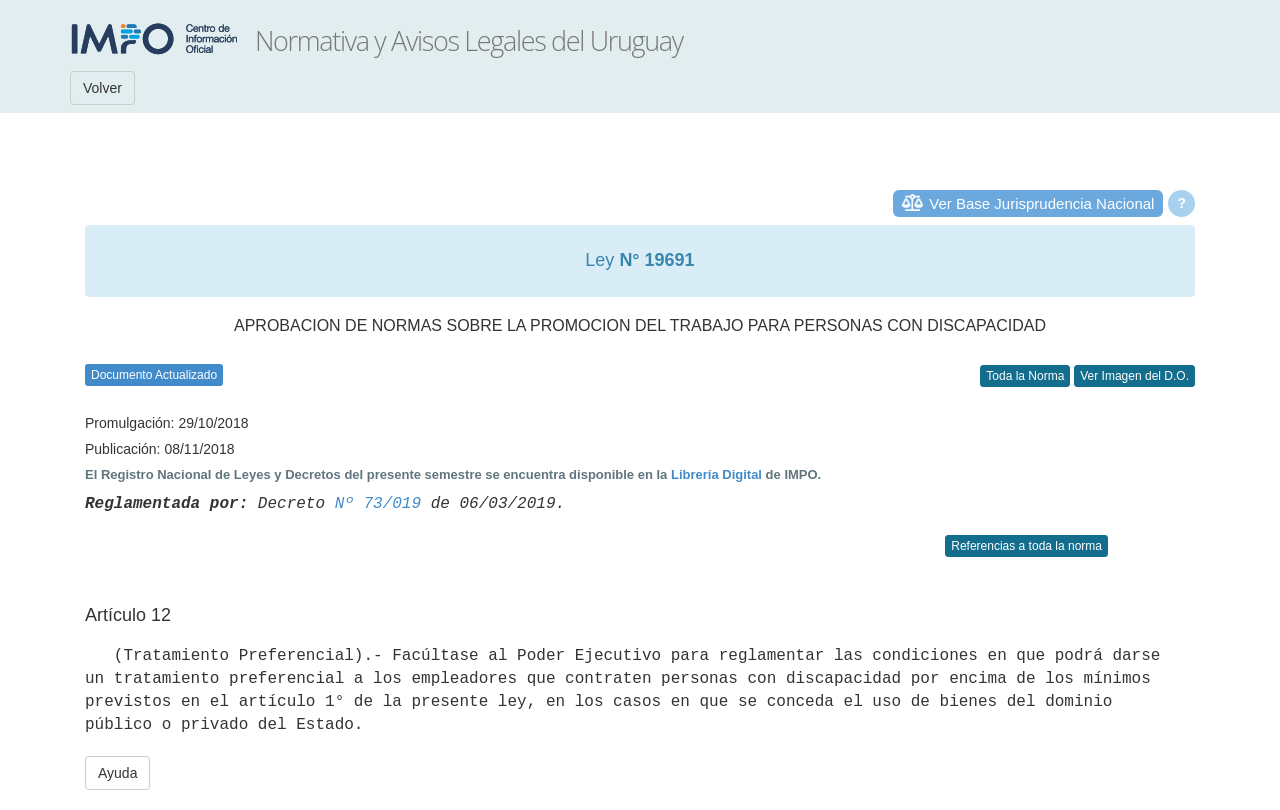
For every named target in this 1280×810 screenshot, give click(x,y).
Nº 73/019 (378, 504)
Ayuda (117, 773)
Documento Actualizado (154, 375)
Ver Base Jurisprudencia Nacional (1041, 203)
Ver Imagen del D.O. (1134, 376)
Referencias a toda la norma (1026, 546)
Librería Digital (716, 474)
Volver (102, 88)
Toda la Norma (1025, 376)
